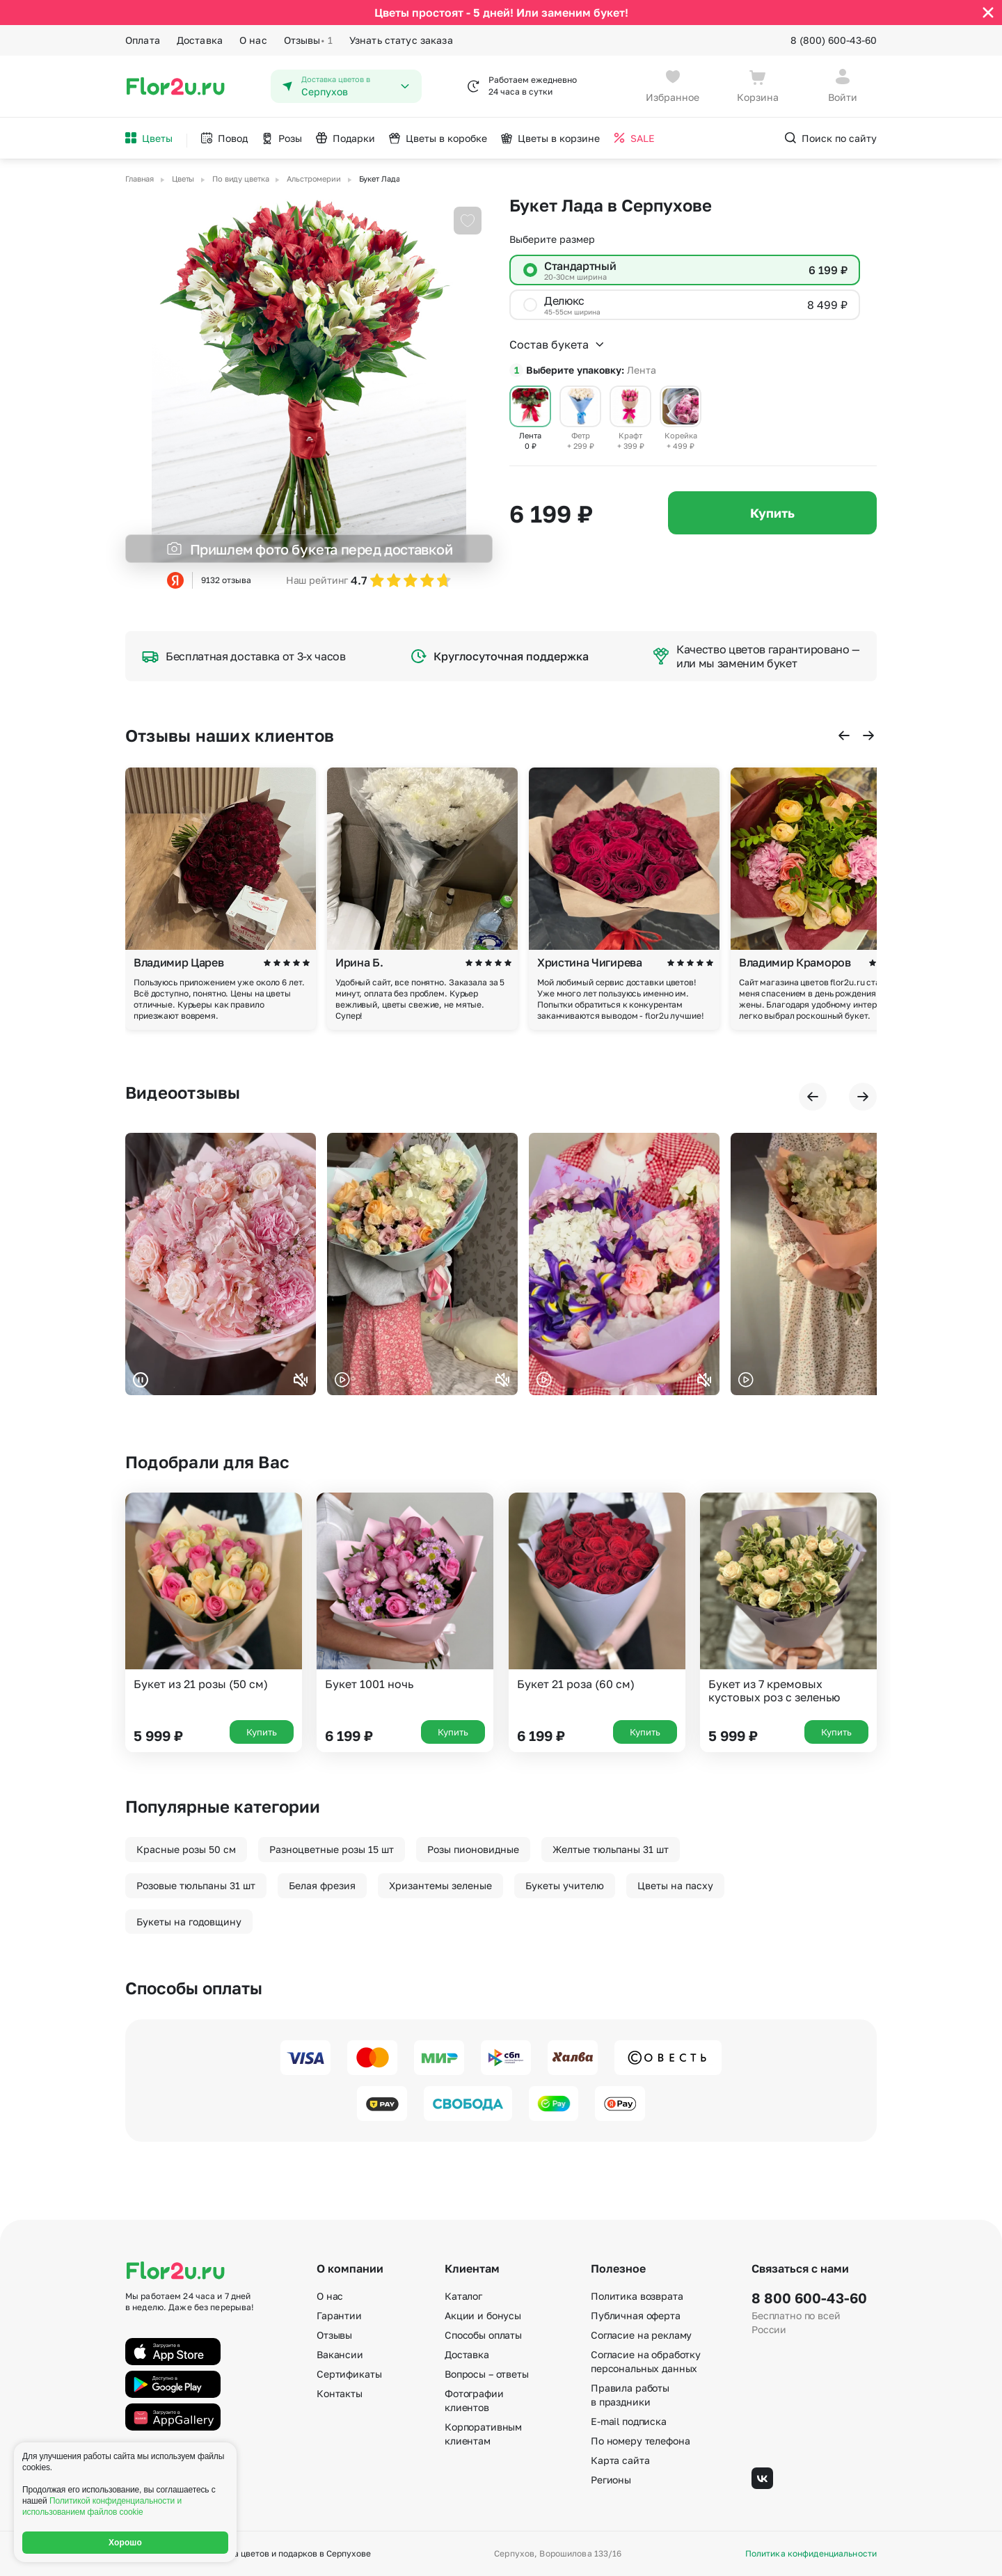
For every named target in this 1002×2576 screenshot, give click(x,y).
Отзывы (308, 40)
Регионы (611, 2480)
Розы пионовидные (473, 1849)
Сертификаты (349, 2374)
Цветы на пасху (675, 1885)
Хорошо (125, 2542)
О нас (253, 40)
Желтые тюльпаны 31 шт (610, 1849)
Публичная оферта (636, 2315)
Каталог (463, 2296)
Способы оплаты (483, 2335)
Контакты (340, 2393)
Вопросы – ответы (487, 2374)
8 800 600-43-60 (809, 2297)
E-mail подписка (629, 2421)
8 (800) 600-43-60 (833, 40)
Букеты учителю (564, 1885)
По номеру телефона (640, 2441)
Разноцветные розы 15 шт (331, 1849)
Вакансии (340, 2354)
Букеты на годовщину (188, 1921)
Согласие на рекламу (641, 2335)
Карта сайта (620, 2460)
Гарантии (339, 2315)
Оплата (142, 40)
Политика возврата (637, 2296)
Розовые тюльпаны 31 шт (195, 1885)
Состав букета (557, 344)
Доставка (200, 40)
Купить (772, 512)
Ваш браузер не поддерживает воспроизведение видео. (220, 1264)
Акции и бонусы (483, 2315)
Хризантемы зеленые (440, 1885)
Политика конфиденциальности (811, 2554)
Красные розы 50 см (186, 1849)
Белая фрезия (322, 1885)
